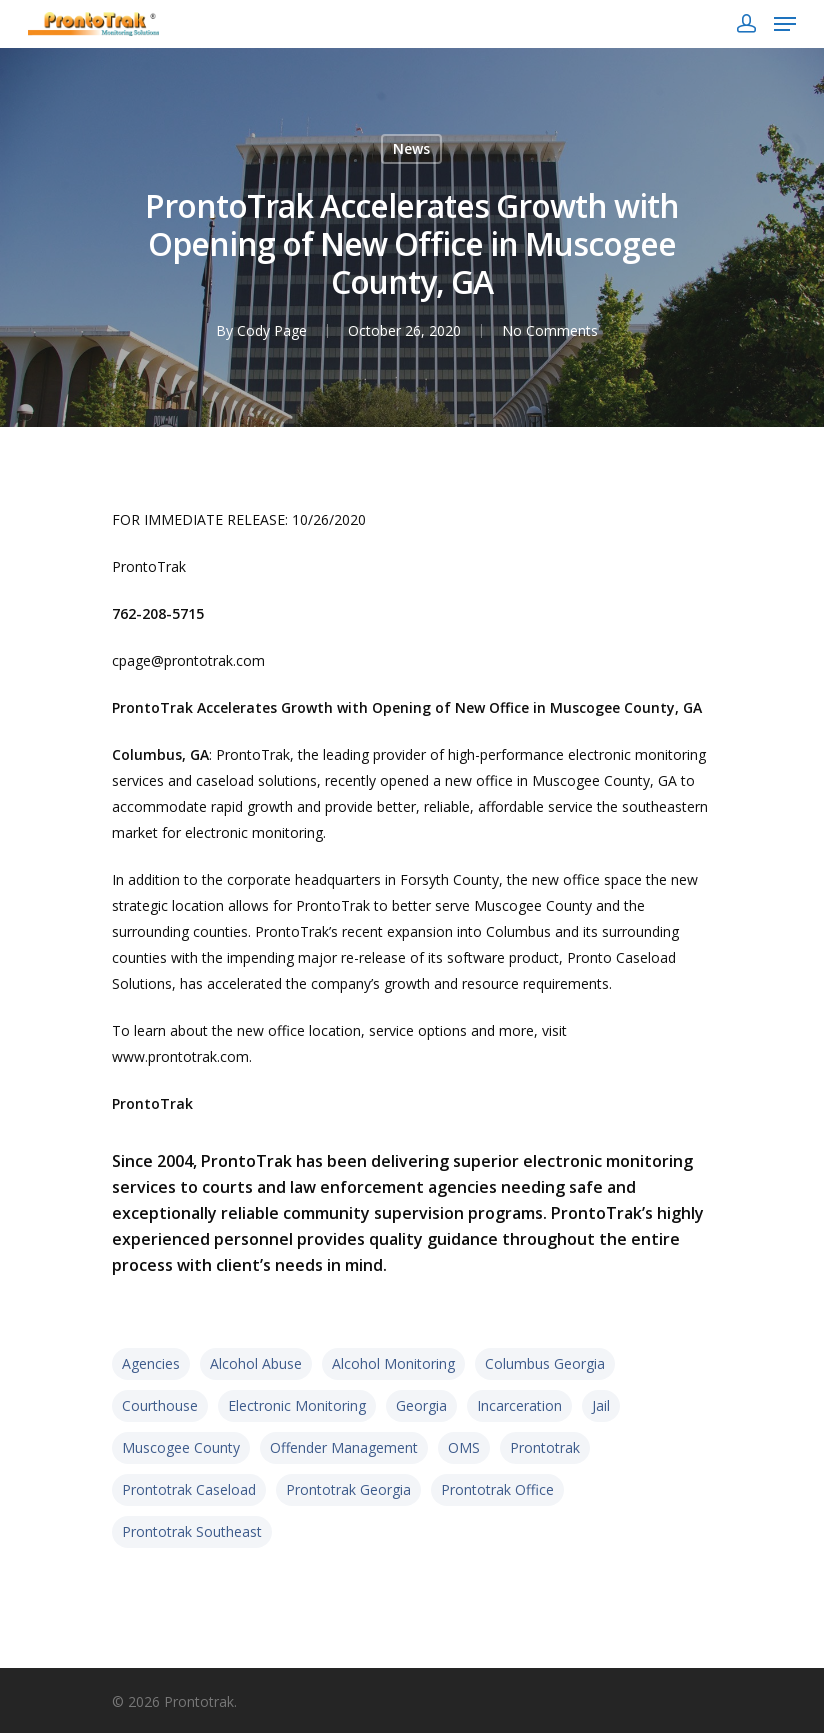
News (411, 148)
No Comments (550, 330)
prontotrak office (497, 1489)
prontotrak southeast (192, 1531)
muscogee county (181, 1447)
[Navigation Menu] (785, 24)
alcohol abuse (256, 1363)
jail (601, 1405)
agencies (151, 1363)
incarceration (519, 1405)
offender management (344, 1447)
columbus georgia (545, 1363)
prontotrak (545, 1447)
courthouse (160, 1405)
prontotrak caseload (189, 1489)
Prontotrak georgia (348, 1489)
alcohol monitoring (393, 1363)
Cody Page (272, 330)
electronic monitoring (297, 1405)
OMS (464, 1447)
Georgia (421, 1405)
